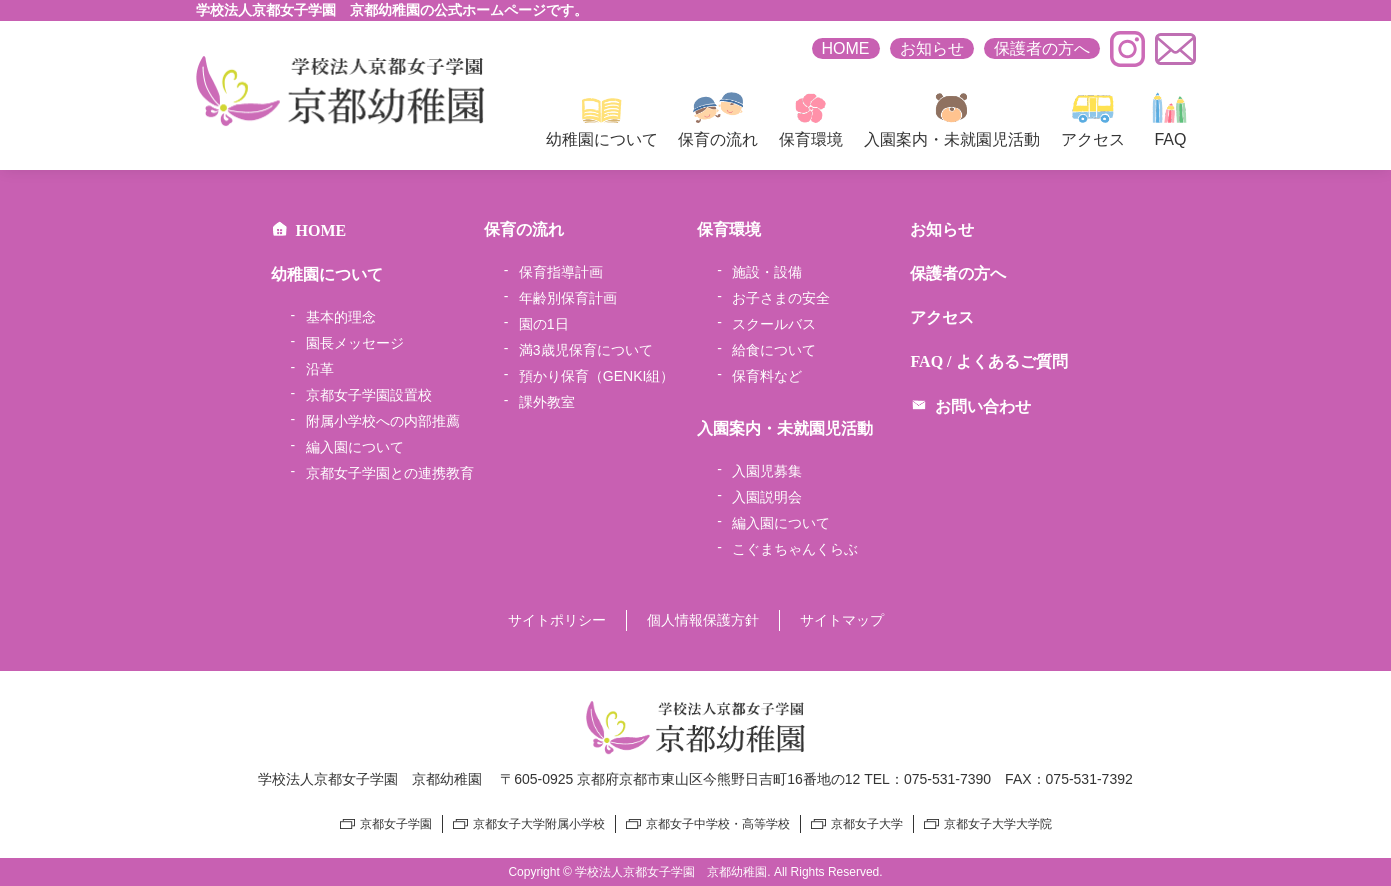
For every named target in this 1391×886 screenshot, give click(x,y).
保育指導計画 (561, 272)
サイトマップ (842, 620)
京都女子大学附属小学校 (539, 824)
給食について (774, 350)
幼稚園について (602, 120)
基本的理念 (341, 317)
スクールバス (774, 324)
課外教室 (547, 402)
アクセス (1093, 120)
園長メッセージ (355, 343)
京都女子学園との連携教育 (390, 473)
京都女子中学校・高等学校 (718, 824)
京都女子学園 (396, 824)
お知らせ (932, 48)
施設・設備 (767, 272)
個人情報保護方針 (703, 620)
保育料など (767, 376)
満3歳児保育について (586, 350)
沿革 (320, 369)
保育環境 (811, 120)
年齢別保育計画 (568, 298)
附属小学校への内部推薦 (383, 421)
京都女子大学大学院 (998, 824)
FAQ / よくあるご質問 (988, 361)
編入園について (355, 447)
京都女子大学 (867, 824)
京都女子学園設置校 (369, 395)
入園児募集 (767, 471)
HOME (846, 48)
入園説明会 (767, 497)
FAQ (1170, 120)
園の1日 (544, 324)
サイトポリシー (557, 620)
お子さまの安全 (781, 298)
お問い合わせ (970, 406)
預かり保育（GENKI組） (597, 376)
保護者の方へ (1042, 48)
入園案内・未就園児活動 (952, 120)
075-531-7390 (947, 779)
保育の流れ (718, 120)
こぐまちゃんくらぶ (795, 549)
